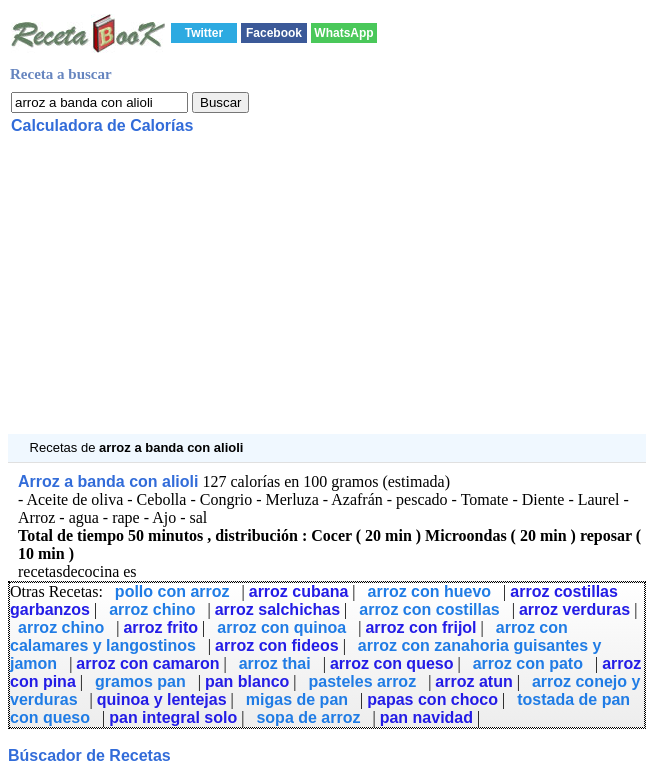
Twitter (204, 33)
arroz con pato (528, 663)
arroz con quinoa (281, 627)
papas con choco (432, 699)
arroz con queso (392, 663)
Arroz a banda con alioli (108, 481)
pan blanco (247, 681)
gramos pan (140, 681)
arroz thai (275, 663)
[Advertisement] (327, 294)
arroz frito (160, 627)
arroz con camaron (147, 663)
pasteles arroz (363, 681)
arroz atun (473, 681)
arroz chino (152, 609)
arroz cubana (299, 591)
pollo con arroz (172, 591)
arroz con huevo (430, 591)
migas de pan (297, 699)
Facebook (274, 33)
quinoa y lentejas (162, 699)
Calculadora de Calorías (102, 125)
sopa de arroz (308, 717)
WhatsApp (343, 33)
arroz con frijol (420, 627)
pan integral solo (173, 717)
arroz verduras (574, 609)
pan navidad (426, 717)
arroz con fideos (277, 645)
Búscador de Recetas (89, 755)
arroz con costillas (429, 609)
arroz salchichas (277, 609)
